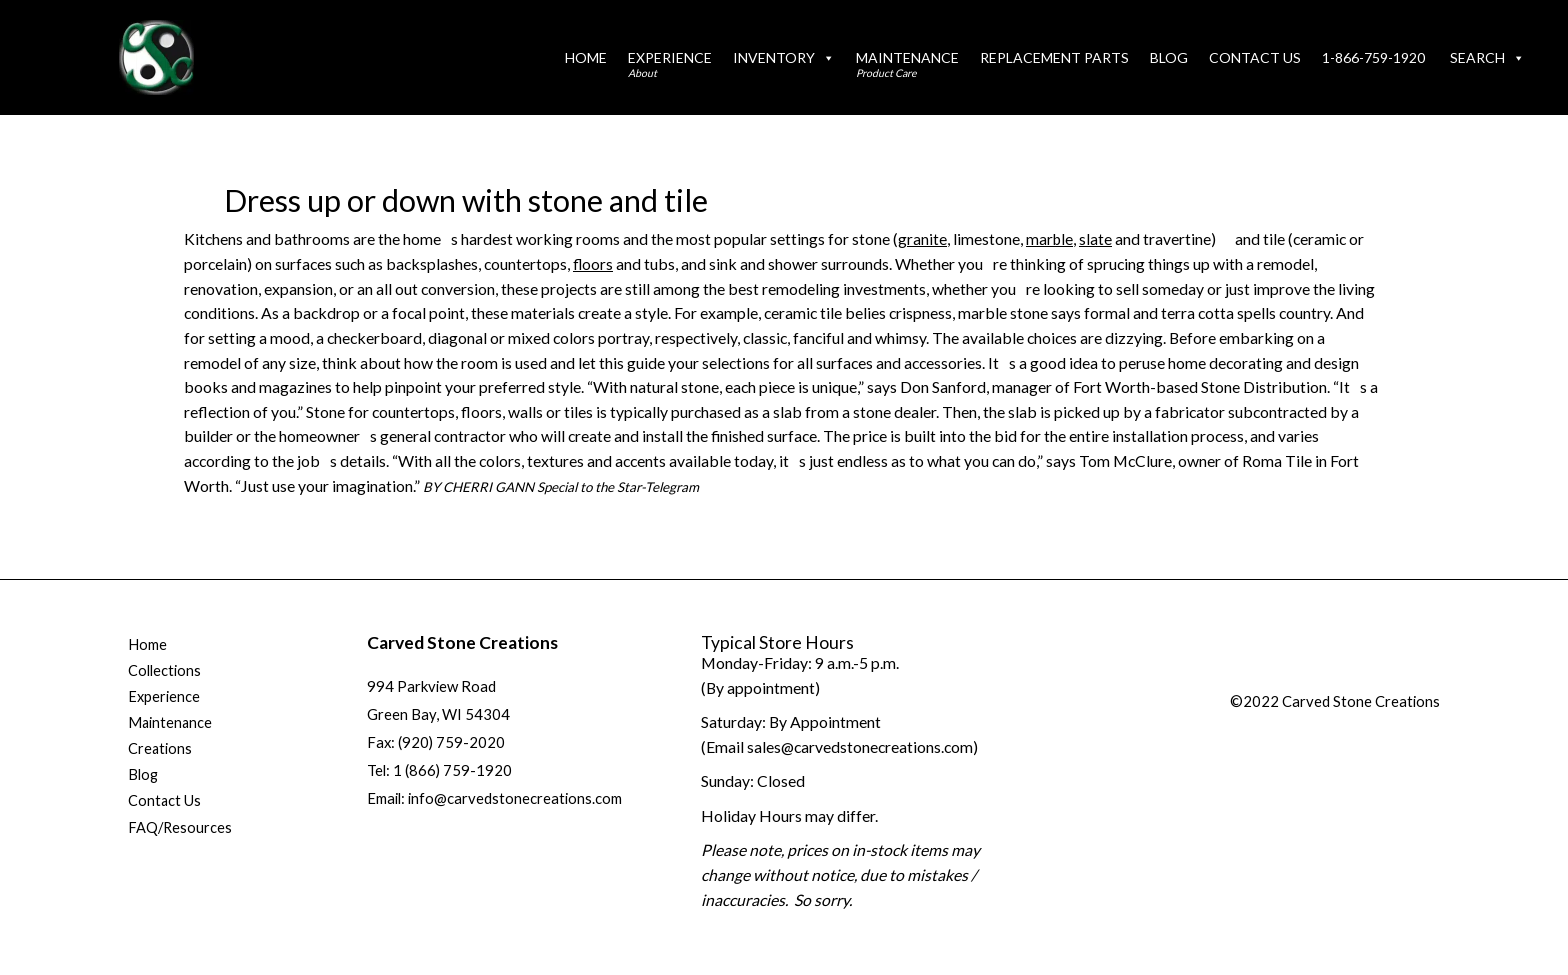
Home (586, 57)
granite (922, 238)
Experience (670, 64)
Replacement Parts (1054, 57)
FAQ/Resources (181, 831)
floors (593, 262)
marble (1050, 238)
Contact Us (1255, 57)
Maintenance (907, 64)
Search (1487, 57)
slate (1097, 238)
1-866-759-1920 (1373, 57)
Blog (1169, 57)
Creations (160, 751)
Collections (164, 671)
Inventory (784, 57)
